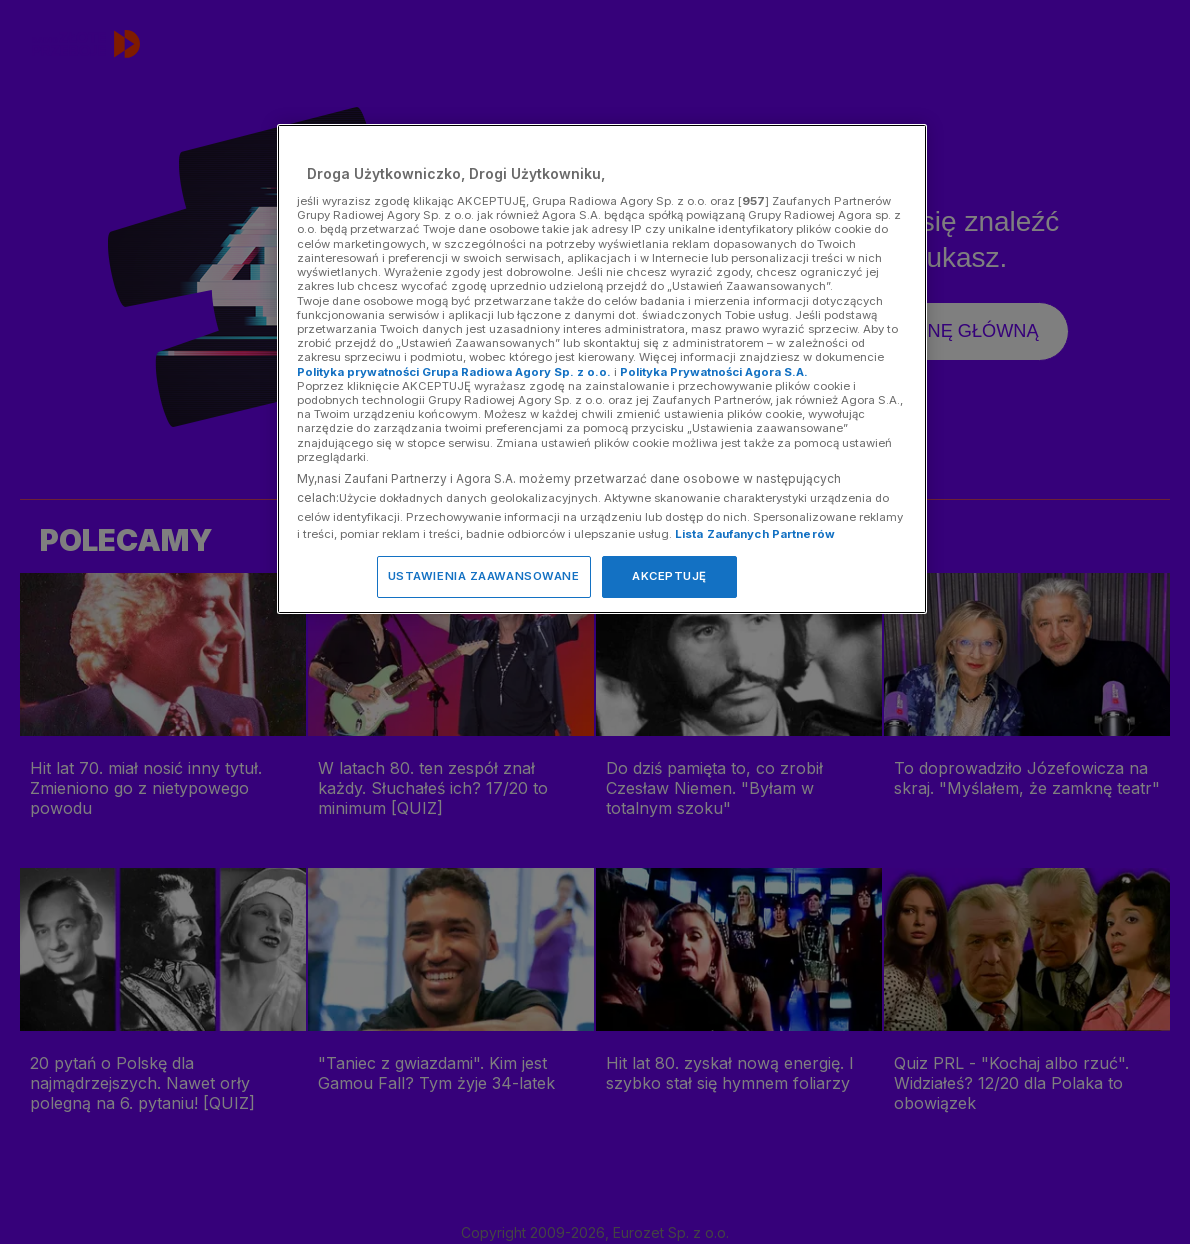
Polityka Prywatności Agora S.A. (714, 372)
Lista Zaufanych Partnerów (755, 534)
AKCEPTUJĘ (669, 576)
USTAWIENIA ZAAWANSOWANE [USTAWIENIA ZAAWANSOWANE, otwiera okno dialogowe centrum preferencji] (484, 576)
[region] (602, 368)
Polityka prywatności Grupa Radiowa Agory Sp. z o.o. (454, 372)
